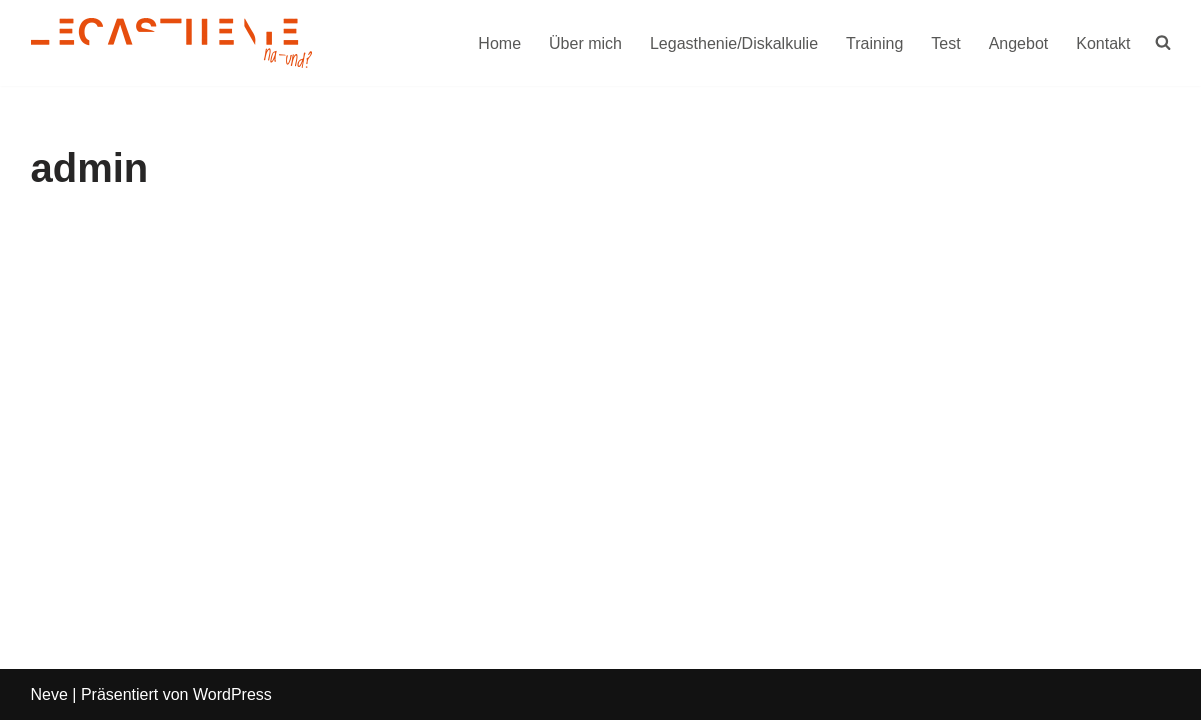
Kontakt (1103, 43)
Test (945, 43)
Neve (49, 694)
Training (874, 43)
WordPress (232, 694)
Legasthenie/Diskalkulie (734, 43)
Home (499, 43)
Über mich (585, 43)
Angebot (1019, 43)
